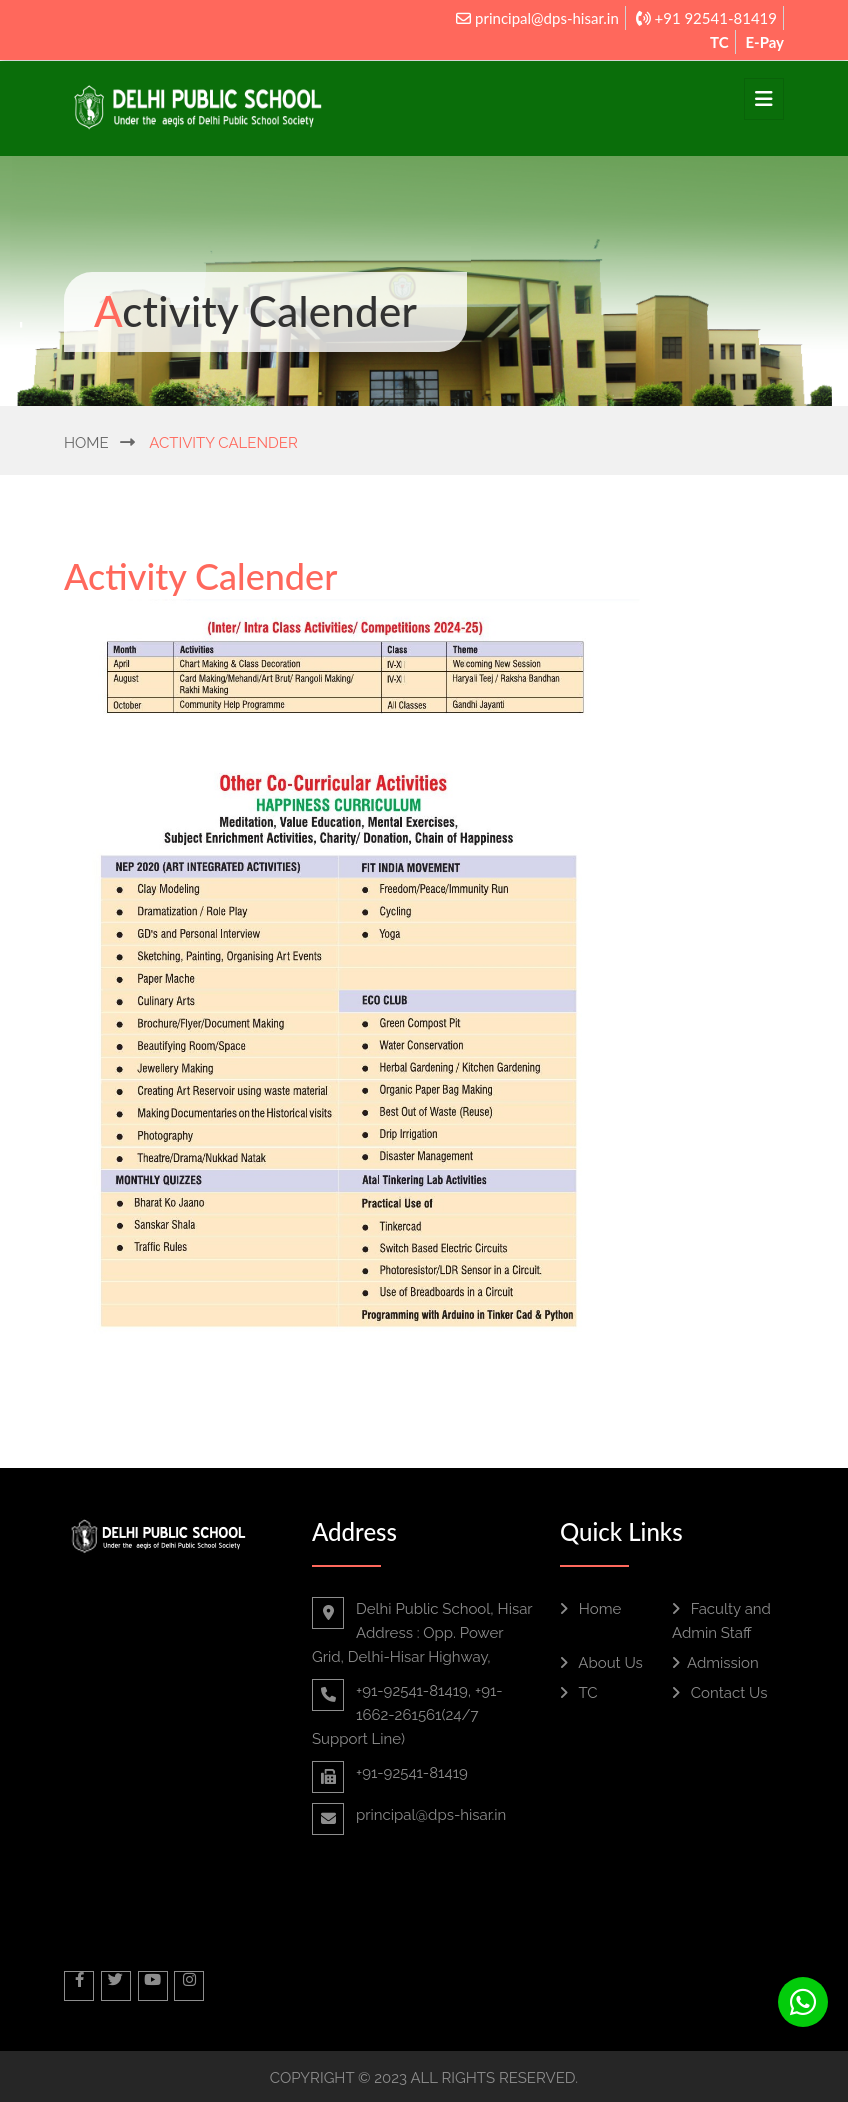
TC (719, 42)
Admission (715, 1663)
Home (86, 443)
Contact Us (719, 1693)
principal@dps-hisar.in (537, 18)
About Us (601, 1663)
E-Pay (764, 42)
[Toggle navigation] (764, 99)
